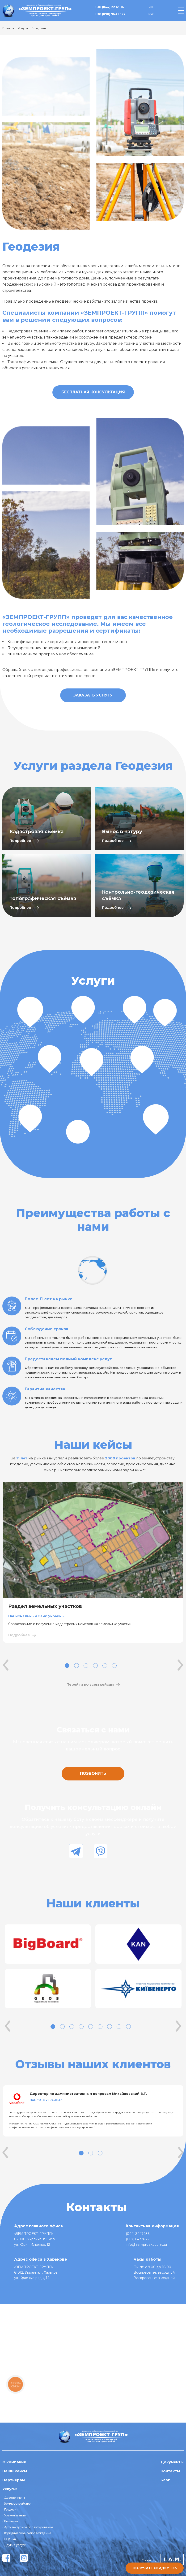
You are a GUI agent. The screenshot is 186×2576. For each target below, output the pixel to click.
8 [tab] (119, 2026)
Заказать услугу (93, 695)
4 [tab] (95, 1665)
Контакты (170, 2471)
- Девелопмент (13, 2497)
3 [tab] (86, 1665)
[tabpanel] (93, 1562)
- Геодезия (10, 2509)
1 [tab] (67, 1665)
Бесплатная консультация (93, 392)
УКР (151, 7)
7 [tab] (109, 2026)
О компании (14, 2462)
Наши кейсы (14, 2471)
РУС (151, 14)
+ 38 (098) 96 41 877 (110, 14)
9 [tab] (128, 2026)
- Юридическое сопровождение (26, 2533)
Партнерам (13, 2480)
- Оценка (9, 2539)
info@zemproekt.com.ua (146, 2244)
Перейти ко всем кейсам (90, 1684)
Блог (165, 2480)
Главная (8, 28)
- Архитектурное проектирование (27, 2527)
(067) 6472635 (137, 2239)
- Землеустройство (16, 2503)
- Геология (10, 2521)
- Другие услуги (14, 2545)
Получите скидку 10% (155, 2568)
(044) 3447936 (137, 2234)
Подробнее (19, 1635)
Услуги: (9, 2489)
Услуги (23, 28)
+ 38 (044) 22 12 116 (109, 7)
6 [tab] (114, 1665)
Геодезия (38, 28)
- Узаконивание (14, 2515)
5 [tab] (104, 1665)
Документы (172, 2462)
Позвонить (93, 1773)
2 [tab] (76, 1665)
